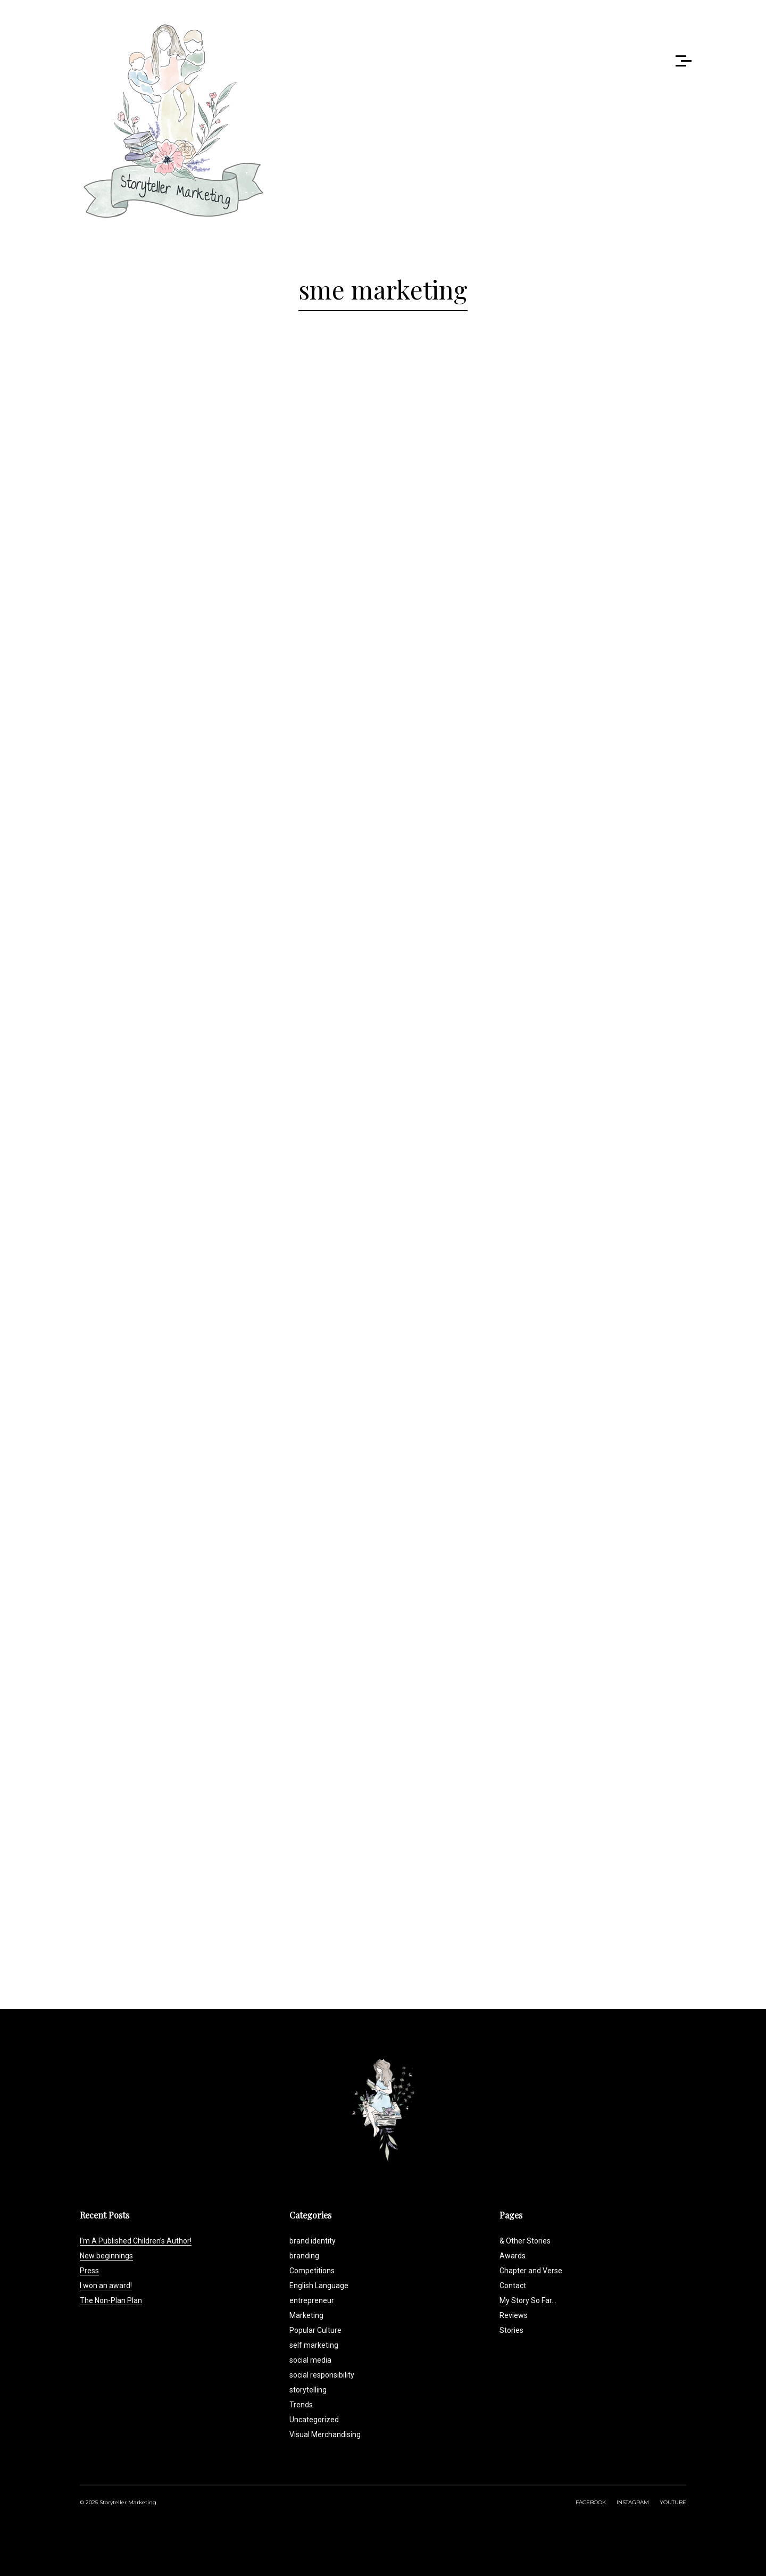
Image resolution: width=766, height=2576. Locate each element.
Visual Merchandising (325, 2434)
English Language (318, 2285)
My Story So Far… (527, 2300)
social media (310, 2360)
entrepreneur (311, 2300)
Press (89, 2270)
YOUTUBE (673, 2502)
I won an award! (106, 2285)
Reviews (513, 2315)
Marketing (306, 2315)
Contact (512, 2285)
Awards (512, 2255)
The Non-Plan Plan (111, 2300)
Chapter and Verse (530, 2270)
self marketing (313, 2345)
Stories (511, 2330)
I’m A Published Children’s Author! (136, 2241)
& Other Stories (525, 2241)
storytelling (308, 2390)
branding (304, 2255)
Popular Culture (315, 2330)
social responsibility (321, 2375)
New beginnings (106, 2255)
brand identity (312, 2241)
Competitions (312, 2270)
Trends (301, 2404)
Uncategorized (314, 2419)
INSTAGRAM (633, 2502)
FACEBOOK (591, 2502)
